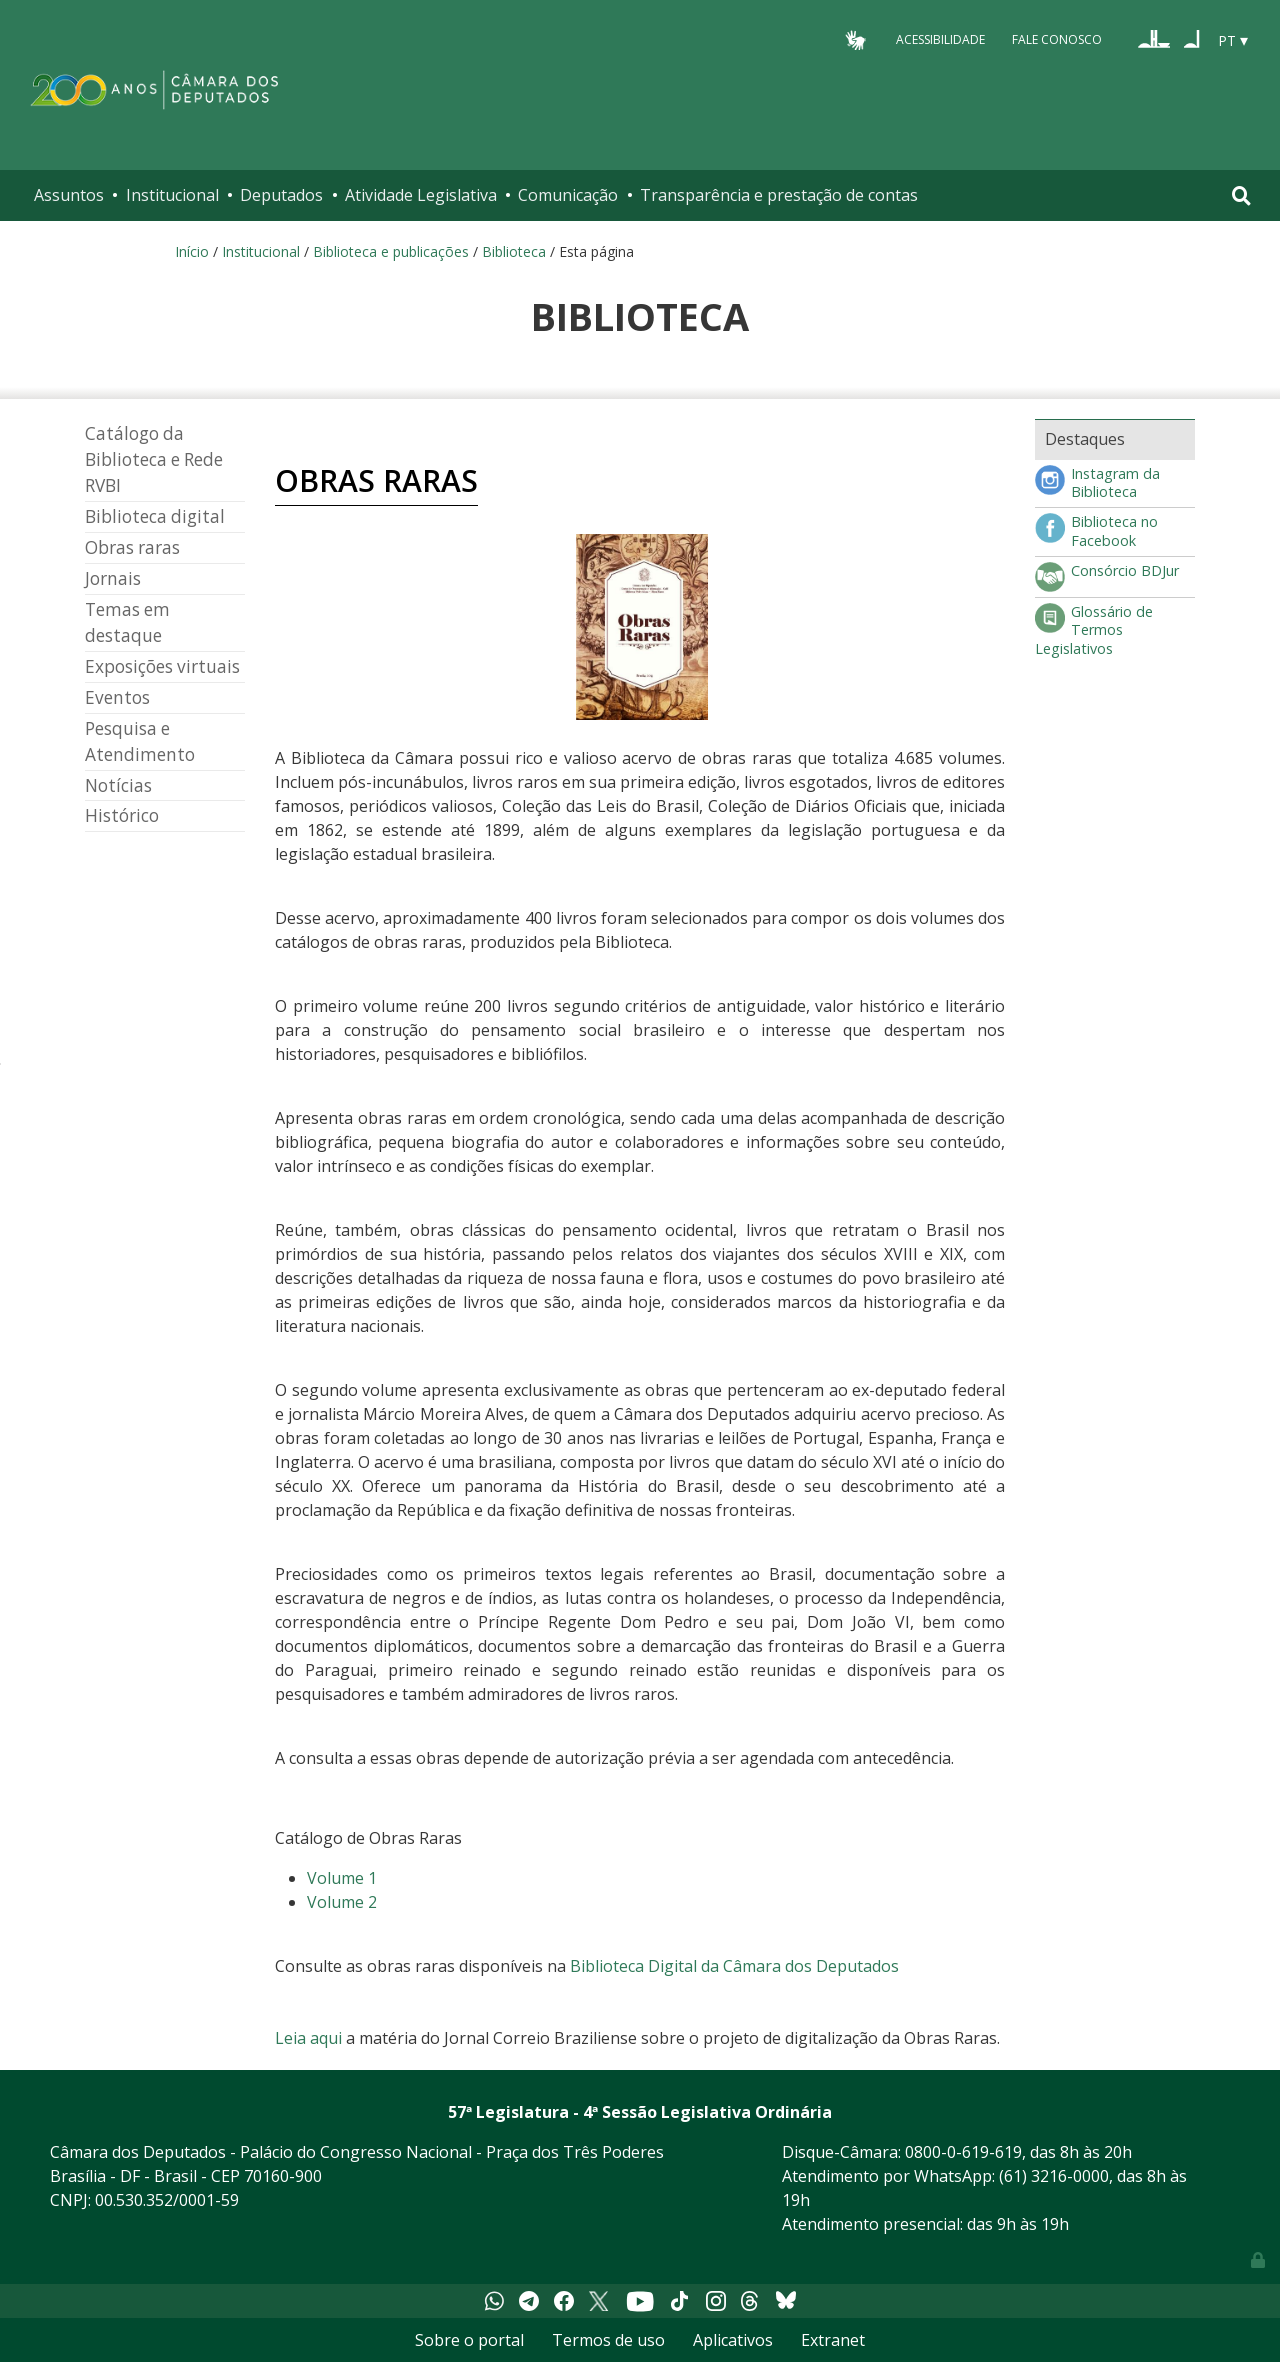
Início (192, 251)
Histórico (122, 815)
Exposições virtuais (162, 666)
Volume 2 (342, 1902)
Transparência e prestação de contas (779, 195)
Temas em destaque (127, 622)
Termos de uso (608, 2340)
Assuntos (69, 195)
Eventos (117, 697)
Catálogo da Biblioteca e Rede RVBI (154, 459)
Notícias (118, 785)
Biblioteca (514, 251)
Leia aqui (308, 2038)
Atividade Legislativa (421, 195)
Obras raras (132, 547)
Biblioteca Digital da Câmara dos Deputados (734, 1966)
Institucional (172, 195)
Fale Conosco (1057, 39)
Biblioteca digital (155, 516)
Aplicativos (733, 2340)
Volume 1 (342, 1878)
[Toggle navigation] (1241, 195)
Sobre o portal (469, 2340)
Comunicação (568, 195)
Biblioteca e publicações (391, 251)
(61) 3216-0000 (1054, 2176)
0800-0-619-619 (963, 2152)
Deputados (281, 195)
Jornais (113, 578)
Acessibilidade (940, 39)
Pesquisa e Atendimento (140, 741)
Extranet (833, 2340)
